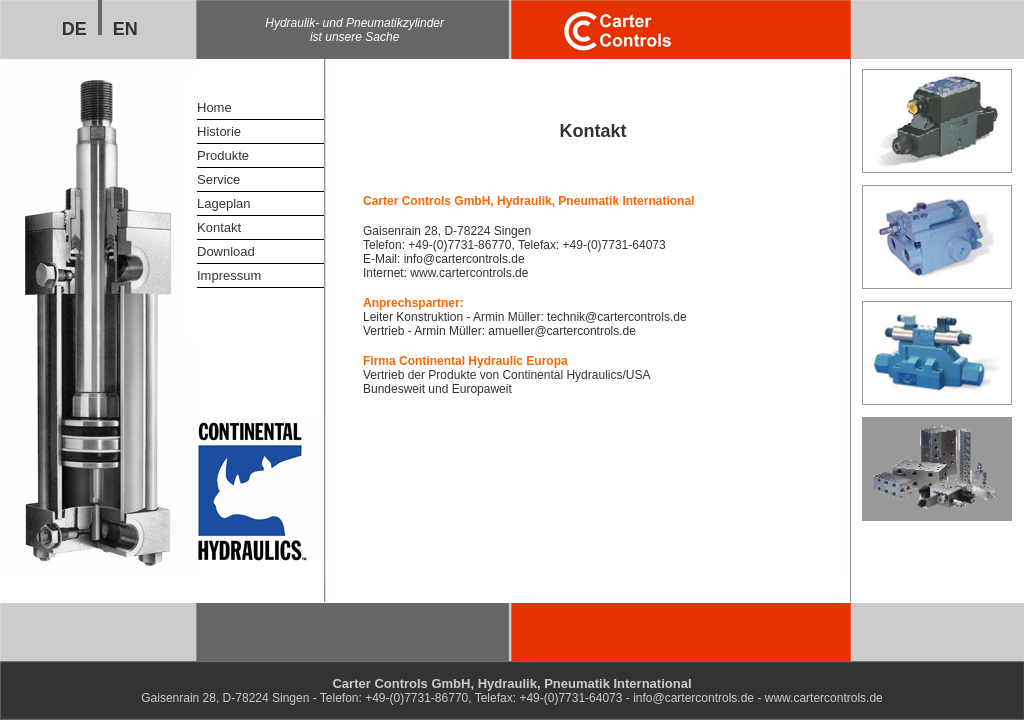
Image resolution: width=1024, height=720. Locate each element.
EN (125, 29)
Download (226, 251)
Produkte (223, 155)
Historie (219, 131)
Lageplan (224, 203)
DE (74, 29)
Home (214, 107)
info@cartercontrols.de (464, 259)
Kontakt (219, 227)
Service (218, 179)
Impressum (229, 275)
